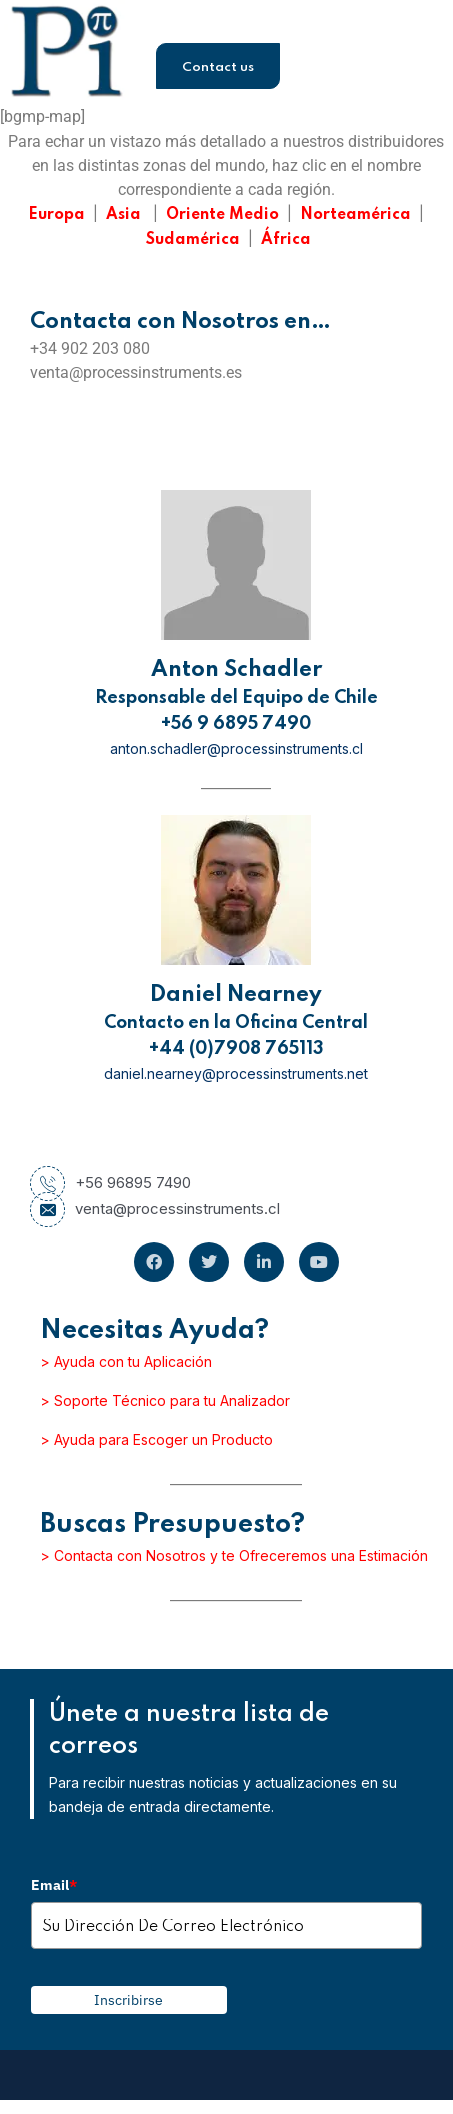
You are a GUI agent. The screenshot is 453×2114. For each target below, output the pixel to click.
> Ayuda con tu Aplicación (126, 1361)
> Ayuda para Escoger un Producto (156, 1439)
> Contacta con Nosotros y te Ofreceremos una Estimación (234, 1555)
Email (54, 1885)
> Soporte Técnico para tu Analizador (165, 1400)
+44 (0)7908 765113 (236, 1049)
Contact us (218, 67)
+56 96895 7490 (110, 1183)
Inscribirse (128, 2000)
